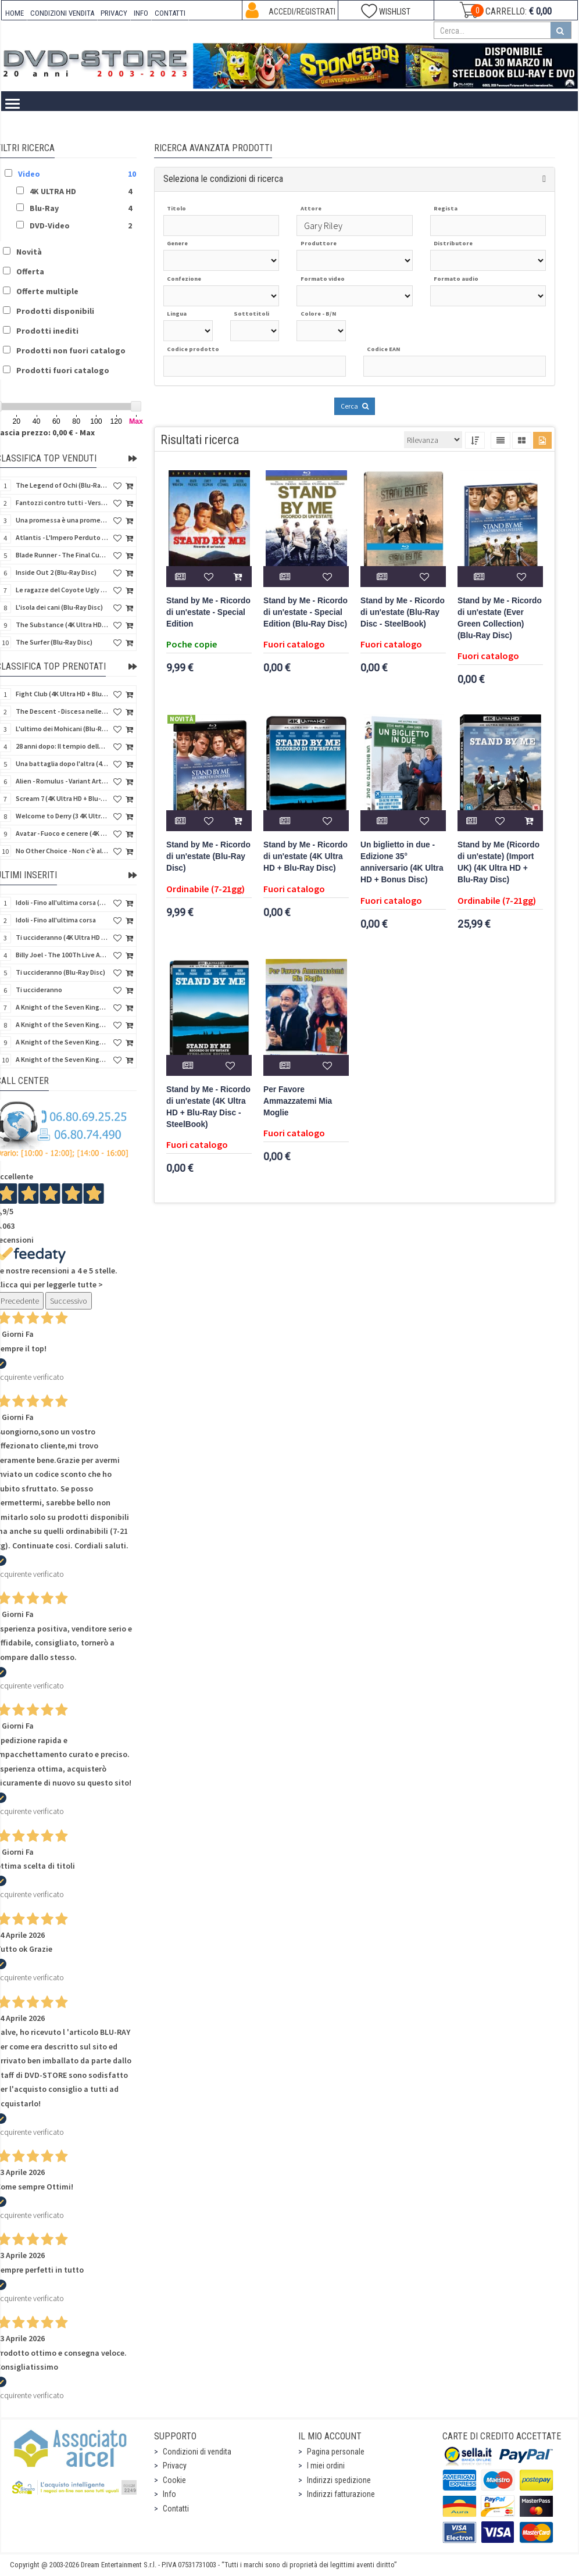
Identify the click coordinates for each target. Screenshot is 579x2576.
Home (29, 128)
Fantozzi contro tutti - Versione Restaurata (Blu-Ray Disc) (62, 502)
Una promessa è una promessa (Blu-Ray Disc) (62, 520)
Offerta (30, 271)
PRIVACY (114, 13)
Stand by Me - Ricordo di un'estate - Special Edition (208, 612)
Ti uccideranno (39, 989)
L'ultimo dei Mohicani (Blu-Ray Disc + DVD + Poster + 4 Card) (62, 728)
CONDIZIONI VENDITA (62, 13)
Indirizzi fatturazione (341, 2494)
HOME (14, 13)
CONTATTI (170, 13)
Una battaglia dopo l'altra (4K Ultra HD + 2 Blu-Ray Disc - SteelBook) (62, 763)
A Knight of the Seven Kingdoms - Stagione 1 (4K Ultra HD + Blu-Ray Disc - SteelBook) (62, 1059)
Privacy (175, 2465)
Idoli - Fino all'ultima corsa (56, 919)
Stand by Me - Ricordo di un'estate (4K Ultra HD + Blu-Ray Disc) (305, 856)
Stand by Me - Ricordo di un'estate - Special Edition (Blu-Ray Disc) (305, 612)
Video (66, 128)
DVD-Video (227, 128)
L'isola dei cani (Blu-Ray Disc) (59, 607)
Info (169, 2494)
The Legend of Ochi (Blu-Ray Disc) (62, 485)
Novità (29, 251)
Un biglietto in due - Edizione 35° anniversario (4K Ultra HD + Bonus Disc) (402, 862)
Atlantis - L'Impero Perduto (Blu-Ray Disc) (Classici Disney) (62, 537)
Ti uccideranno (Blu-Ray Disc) (60, 972)
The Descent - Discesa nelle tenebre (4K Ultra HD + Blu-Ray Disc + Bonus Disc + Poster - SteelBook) (62, 711)
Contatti (176, 2508)
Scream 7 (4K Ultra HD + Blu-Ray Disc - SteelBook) (62, 798)
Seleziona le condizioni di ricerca (223, 178)
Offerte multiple (47, 291)
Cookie (174, 2480)
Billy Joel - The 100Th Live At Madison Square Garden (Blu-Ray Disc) (62, 954)
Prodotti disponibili (55, 311)
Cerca (355, 406)
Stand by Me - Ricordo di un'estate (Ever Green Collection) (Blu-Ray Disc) (500, 618)
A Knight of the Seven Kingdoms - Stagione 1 (62, 1007)
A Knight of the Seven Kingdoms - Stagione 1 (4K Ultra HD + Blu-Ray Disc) (62, 1041)
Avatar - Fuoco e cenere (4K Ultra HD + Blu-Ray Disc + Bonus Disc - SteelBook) (62, 833)
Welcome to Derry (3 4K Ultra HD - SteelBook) (62, 815)
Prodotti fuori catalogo (62, 370)
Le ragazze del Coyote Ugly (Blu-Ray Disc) (62, 589)
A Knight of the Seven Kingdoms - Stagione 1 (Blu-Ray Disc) (62, 1024)
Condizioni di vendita (197, 2451)
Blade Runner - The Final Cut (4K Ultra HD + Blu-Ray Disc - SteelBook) (62, 554)
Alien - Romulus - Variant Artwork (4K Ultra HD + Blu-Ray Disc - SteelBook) (62, 781)
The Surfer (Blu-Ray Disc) (54, 642)
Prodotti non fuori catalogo (71, 350)
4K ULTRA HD (118, 128)
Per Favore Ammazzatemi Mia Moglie (297, 1101)
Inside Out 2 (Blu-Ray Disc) (56, 572)
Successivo (68, 1301)
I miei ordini (326, 2465)
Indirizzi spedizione (339, 2480)
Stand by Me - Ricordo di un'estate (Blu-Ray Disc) (208, 856)
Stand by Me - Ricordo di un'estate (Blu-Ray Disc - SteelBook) (402, 612)
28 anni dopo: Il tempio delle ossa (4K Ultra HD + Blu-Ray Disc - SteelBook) (62, 746)
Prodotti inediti (47, 330)
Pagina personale (335, 2451)
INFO (141, 13)
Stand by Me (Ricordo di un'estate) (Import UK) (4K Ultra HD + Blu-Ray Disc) (498, 862)
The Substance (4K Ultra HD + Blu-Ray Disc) (62, 624)
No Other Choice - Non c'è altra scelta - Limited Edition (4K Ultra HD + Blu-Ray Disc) (62, 850)
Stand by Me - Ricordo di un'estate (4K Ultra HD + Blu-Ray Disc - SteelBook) (208, 1107)
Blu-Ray (174, 128)
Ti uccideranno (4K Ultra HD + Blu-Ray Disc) (62, 937)
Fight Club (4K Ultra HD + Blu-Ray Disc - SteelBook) (62, 693)
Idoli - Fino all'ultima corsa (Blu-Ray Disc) (62, 902)
